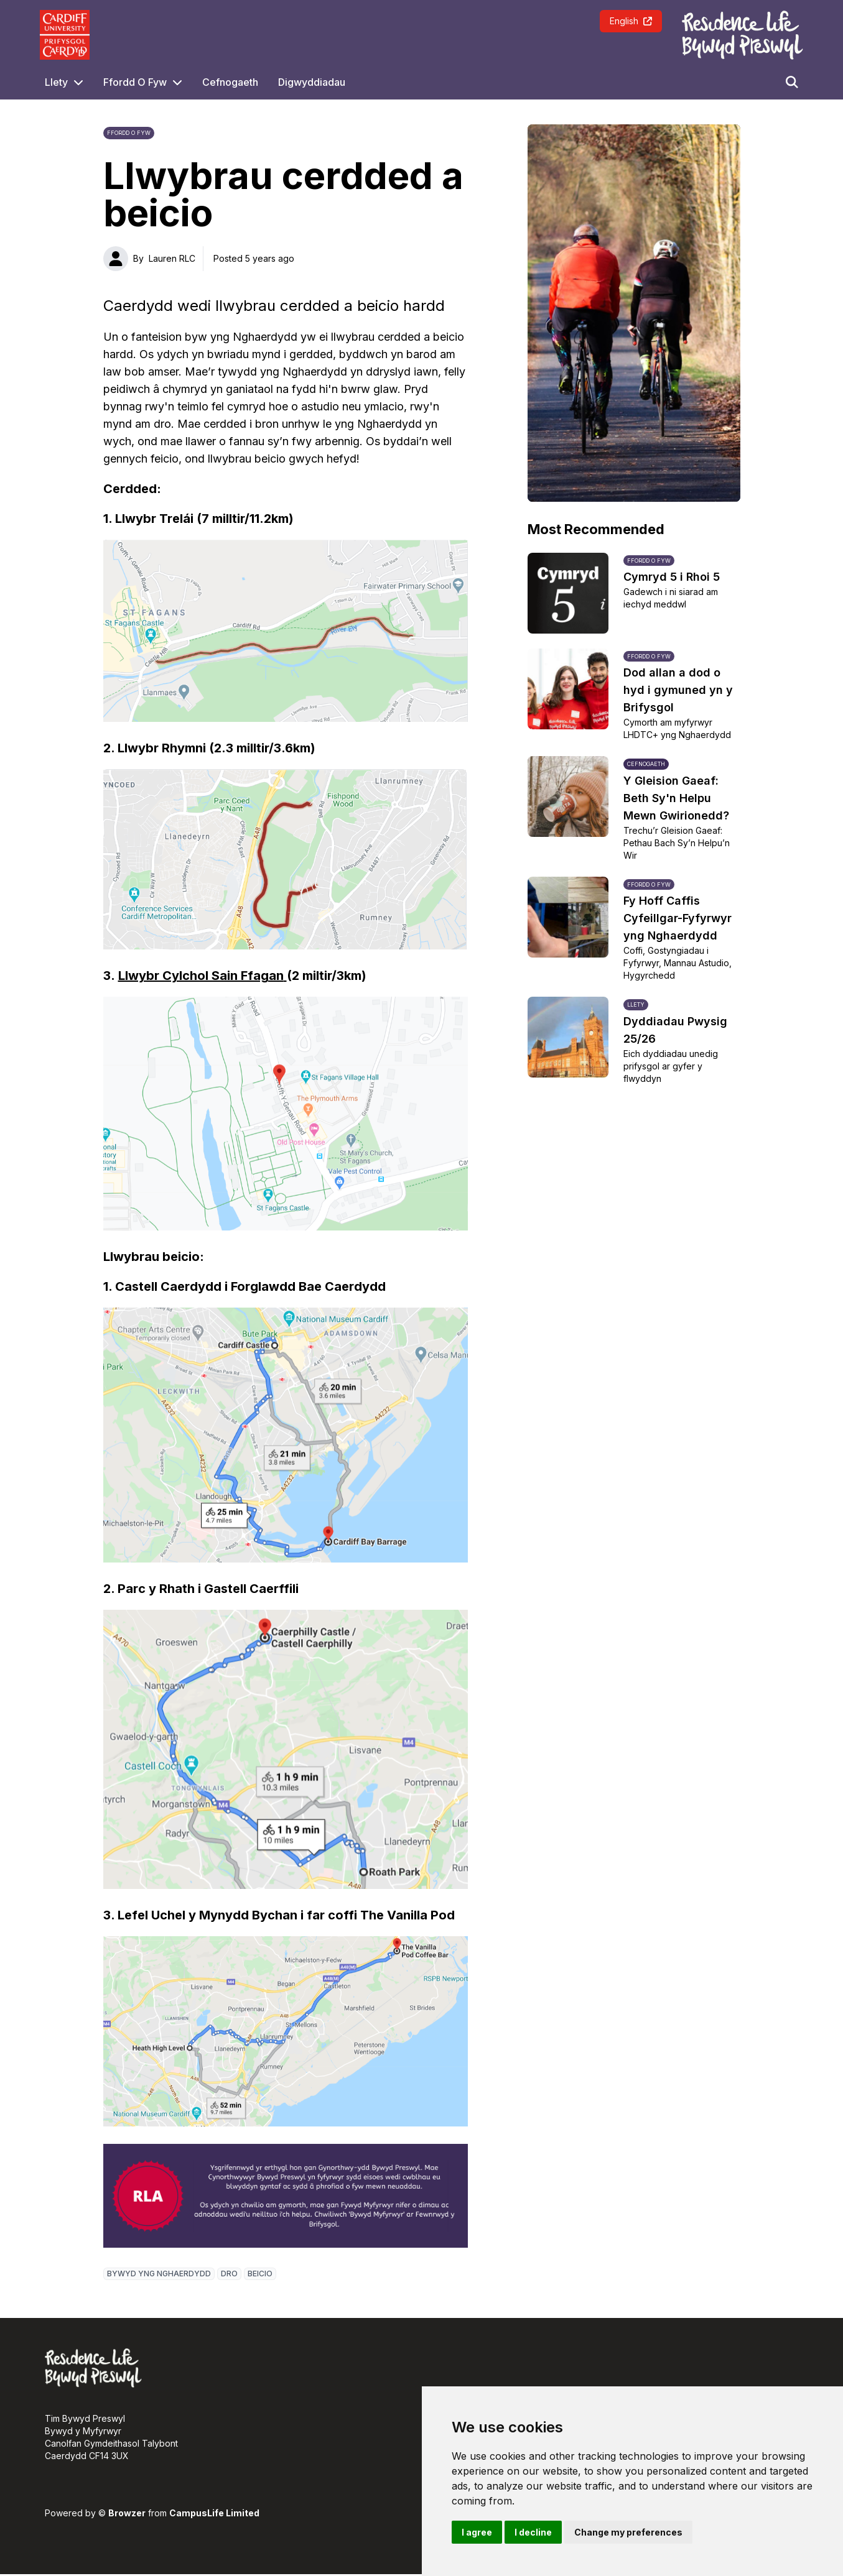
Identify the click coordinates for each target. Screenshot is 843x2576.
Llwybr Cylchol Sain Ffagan (202, 975)
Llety (56, 82)
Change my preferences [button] (628, 2532)
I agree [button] (477, 2532)
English (631, 21)
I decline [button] (533, 2532)
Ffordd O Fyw (135, 82)
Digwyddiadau (311, 82)
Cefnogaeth (230, 82)
